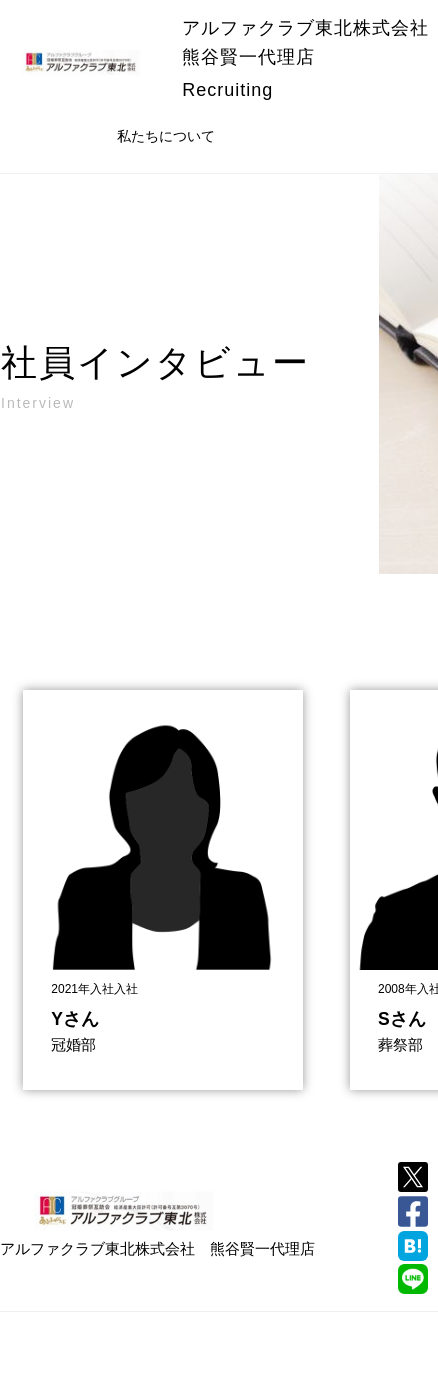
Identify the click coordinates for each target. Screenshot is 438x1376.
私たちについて (166, 136)
